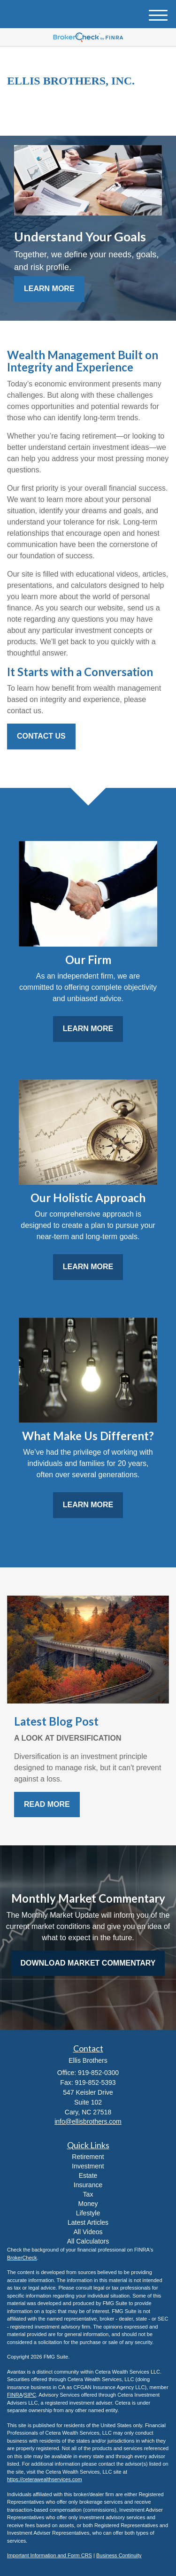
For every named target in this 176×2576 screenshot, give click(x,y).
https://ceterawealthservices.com (44, 2479)
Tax (88, 2194)
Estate (88, 2175)
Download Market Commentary (88, 1963)
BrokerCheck (22, 2257)
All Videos (87, 2232)
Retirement (88, 2156)
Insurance (88, 2185)
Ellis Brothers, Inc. (71, 81)
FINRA (15, 2395)
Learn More (49, 289)
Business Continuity (119, 2555)
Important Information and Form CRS (49, 2555)
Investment (88, 2166)
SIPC (30, 2395)
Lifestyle (88, 2213)
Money (88, 2203)
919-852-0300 (88, 120)
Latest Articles (88, 2222)
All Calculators (88, 2241)
